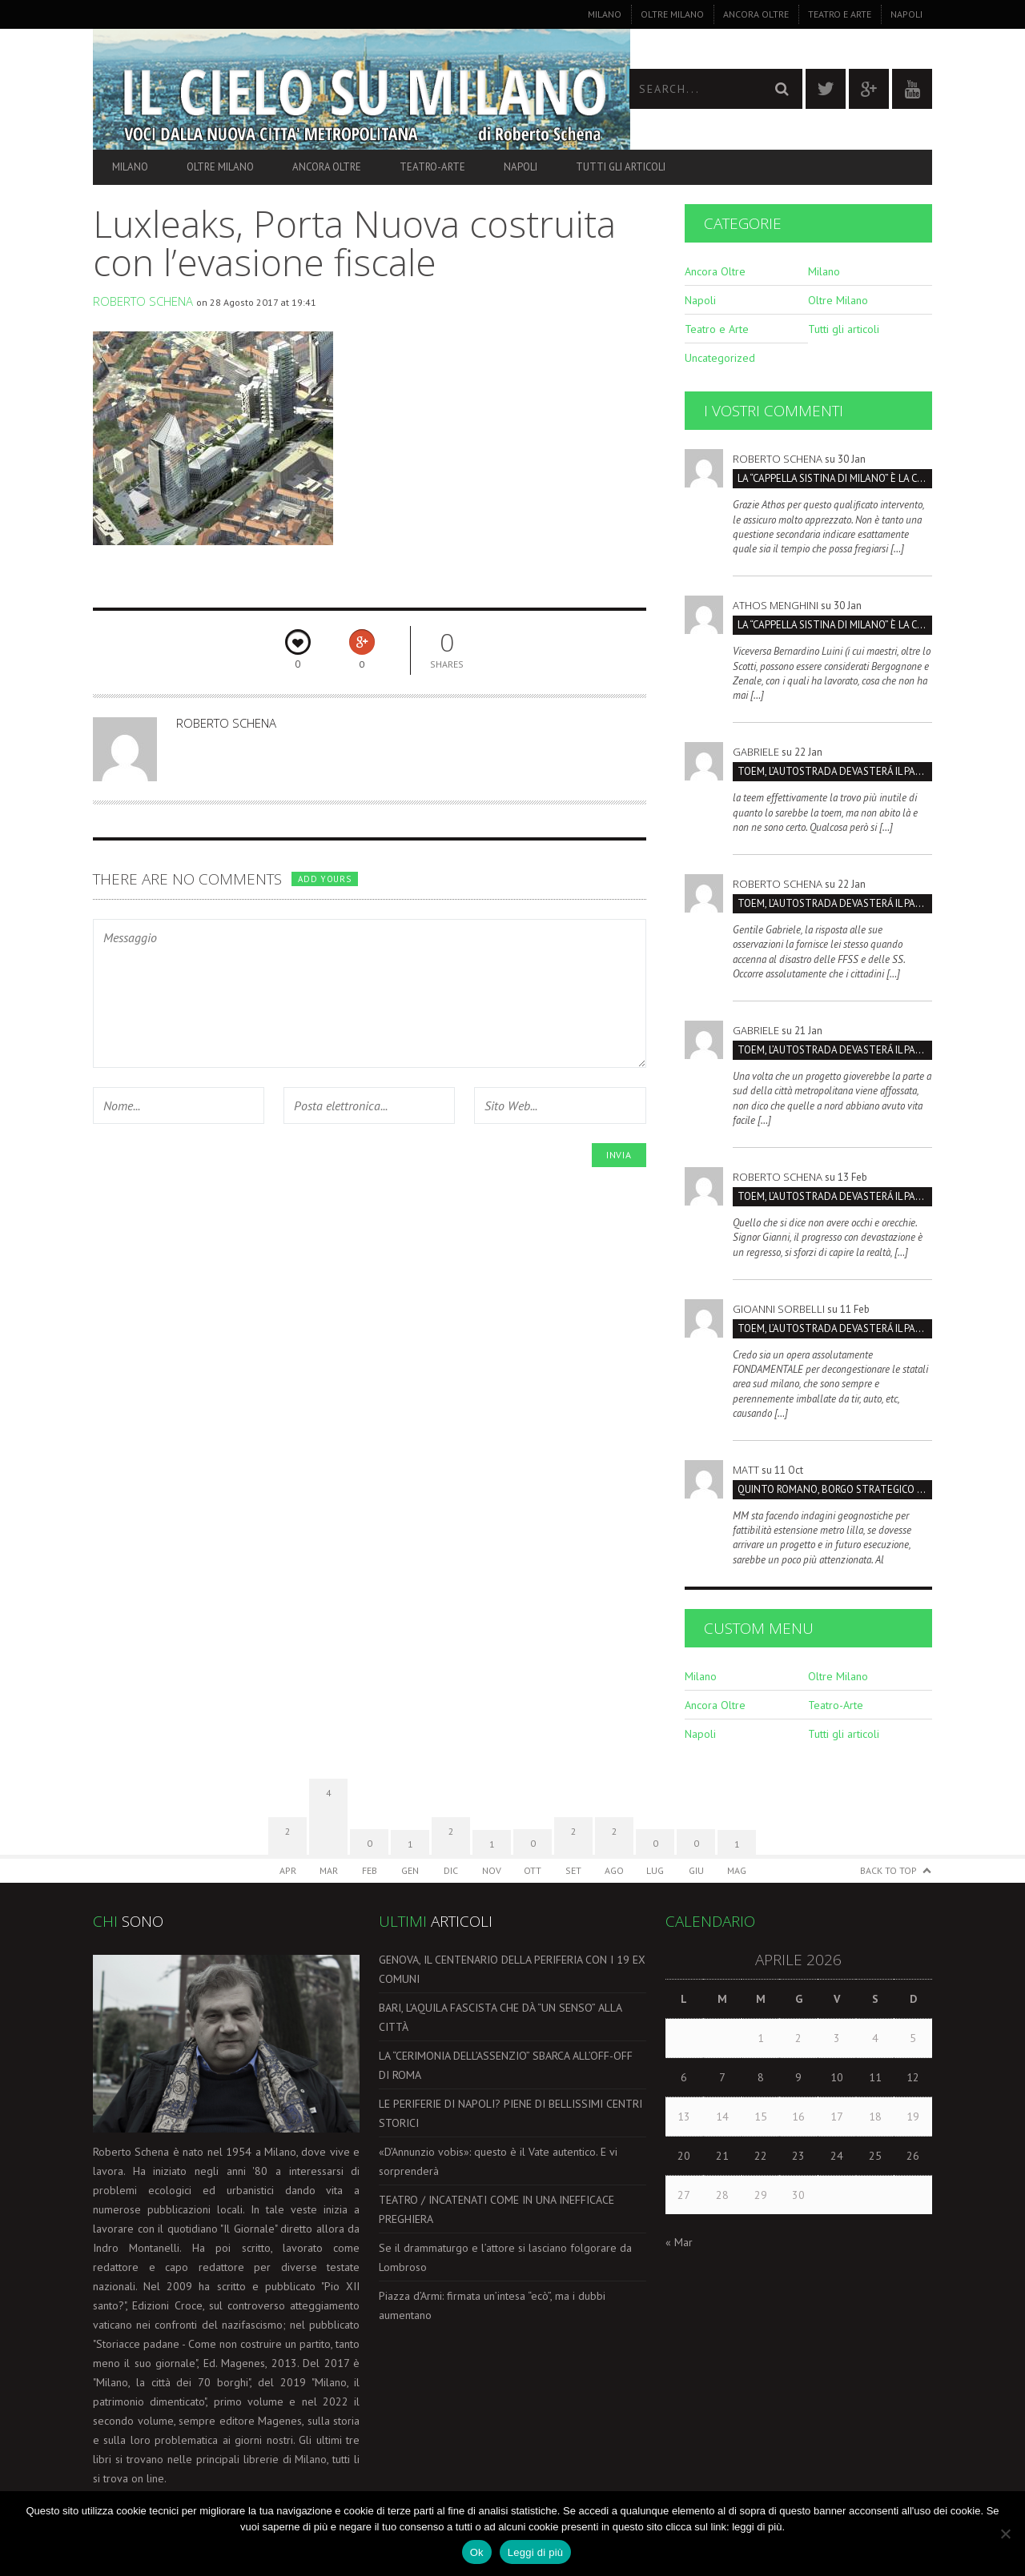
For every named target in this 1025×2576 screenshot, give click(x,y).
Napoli (906, 14)
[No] (1005, 2534)
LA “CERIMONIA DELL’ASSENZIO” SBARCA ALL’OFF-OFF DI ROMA (506, 2065)
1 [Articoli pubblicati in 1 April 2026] (761, 2038)
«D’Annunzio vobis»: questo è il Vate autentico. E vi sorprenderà (498, 2161)
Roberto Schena (143, 301)
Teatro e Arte (839, 14)
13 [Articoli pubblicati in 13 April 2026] (683, 2116)
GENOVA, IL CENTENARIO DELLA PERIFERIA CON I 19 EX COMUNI (512, 1969)
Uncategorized (720, 358)
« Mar (679, 2242)
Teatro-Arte (432, 167)
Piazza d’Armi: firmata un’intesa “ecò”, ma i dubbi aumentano (492, 2305)
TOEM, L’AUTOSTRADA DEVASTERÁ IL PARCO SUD (835, 771)
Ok (477, 2552)
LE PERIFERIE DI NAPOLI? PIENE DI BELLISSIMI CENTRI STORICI (510, 2113)
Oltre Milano (672, 14)
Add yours (324, 879)
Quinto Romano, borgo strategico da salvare (835, 1489)
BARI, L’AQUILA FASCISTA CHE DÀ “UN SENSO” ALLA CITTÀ (500, 2017)
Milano (604, 14)
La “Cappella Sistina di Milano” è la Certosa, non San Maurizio (835, 478)
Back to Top (888, 1870)
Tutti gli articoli (620, 167)
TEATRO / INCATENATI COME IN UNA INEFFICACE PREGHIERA (496, 2209)
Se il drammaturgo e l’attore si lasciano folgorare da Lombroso (505, 2257)
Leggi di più (536, 2552)
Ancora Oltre (756, 14)
